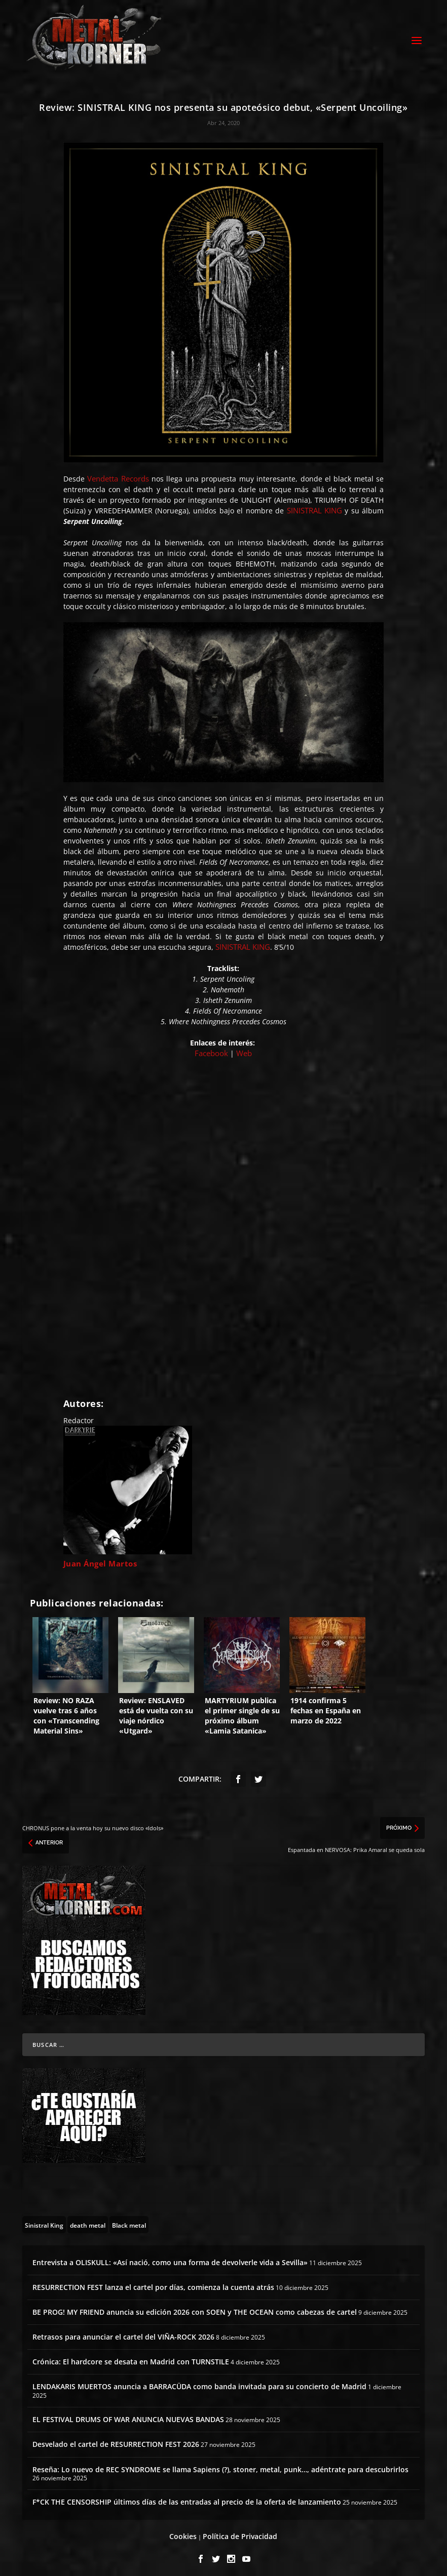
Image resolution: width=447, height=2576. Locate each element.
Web (244, 1048)
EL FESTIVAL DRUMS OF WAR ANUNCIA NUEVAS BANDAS (128, 2415)
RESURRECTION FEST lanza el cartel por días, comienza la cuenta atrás (153, 2282)
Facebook (212, 1048)
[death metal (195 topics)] (87, 2219)
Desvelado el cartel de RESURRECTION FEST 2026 (115, 2439)
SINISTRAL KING (314, 506)
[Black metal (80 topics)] (128, 2219)
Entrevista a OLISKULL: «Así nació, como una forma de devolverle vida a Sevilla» (170, 2257)
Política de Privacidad (240, 2531)
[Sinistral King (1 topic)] (44, 2219)
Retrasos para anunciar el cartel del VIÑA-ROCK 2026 (123, 2332)
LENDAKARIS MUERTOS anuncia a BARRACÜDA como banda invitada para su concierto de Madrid (199, 2382)
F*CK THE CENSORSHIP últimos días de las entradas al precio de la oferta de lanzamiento (186, 2497)
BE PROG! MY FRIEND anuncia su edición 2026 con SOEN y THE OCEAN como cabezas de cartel (194, 2307)
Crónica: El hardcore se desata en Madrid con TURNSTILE (130, 2357)
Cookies (183, 2531)
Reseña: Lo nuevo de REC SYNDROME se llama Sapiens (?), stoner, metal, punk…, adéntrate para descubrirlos (220, 2465)
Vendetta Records (117, 474)
